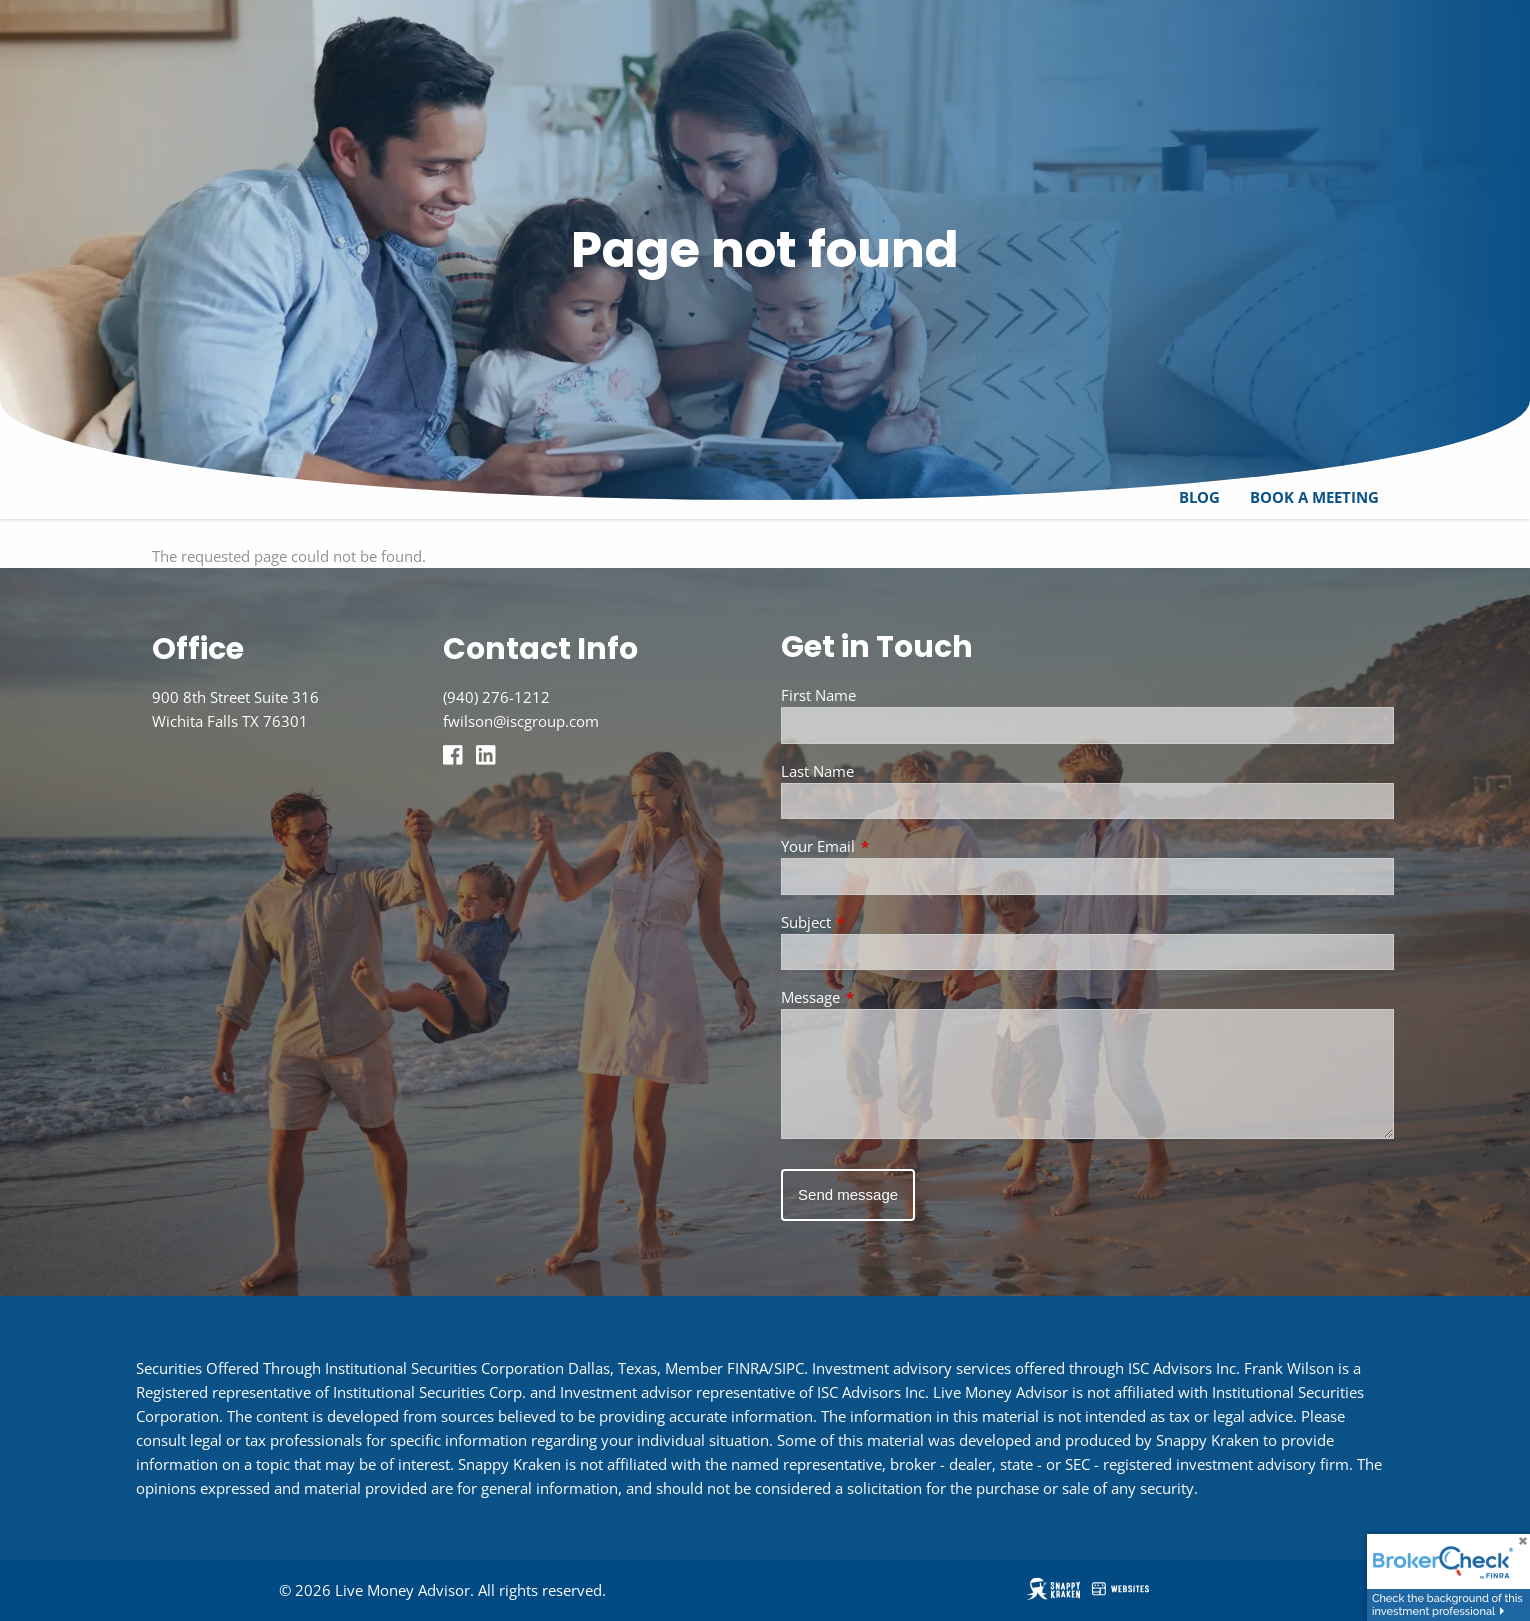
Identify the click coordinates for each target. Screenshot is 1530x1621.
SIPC (789, 1368)
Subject (880, 922)
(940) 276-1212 (496, 697)
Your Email (892, 847)
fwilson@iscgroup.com (521, 721)
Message (884, 998)
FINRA (747, 1368)
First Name (818, 695)
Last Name (817, 771)
